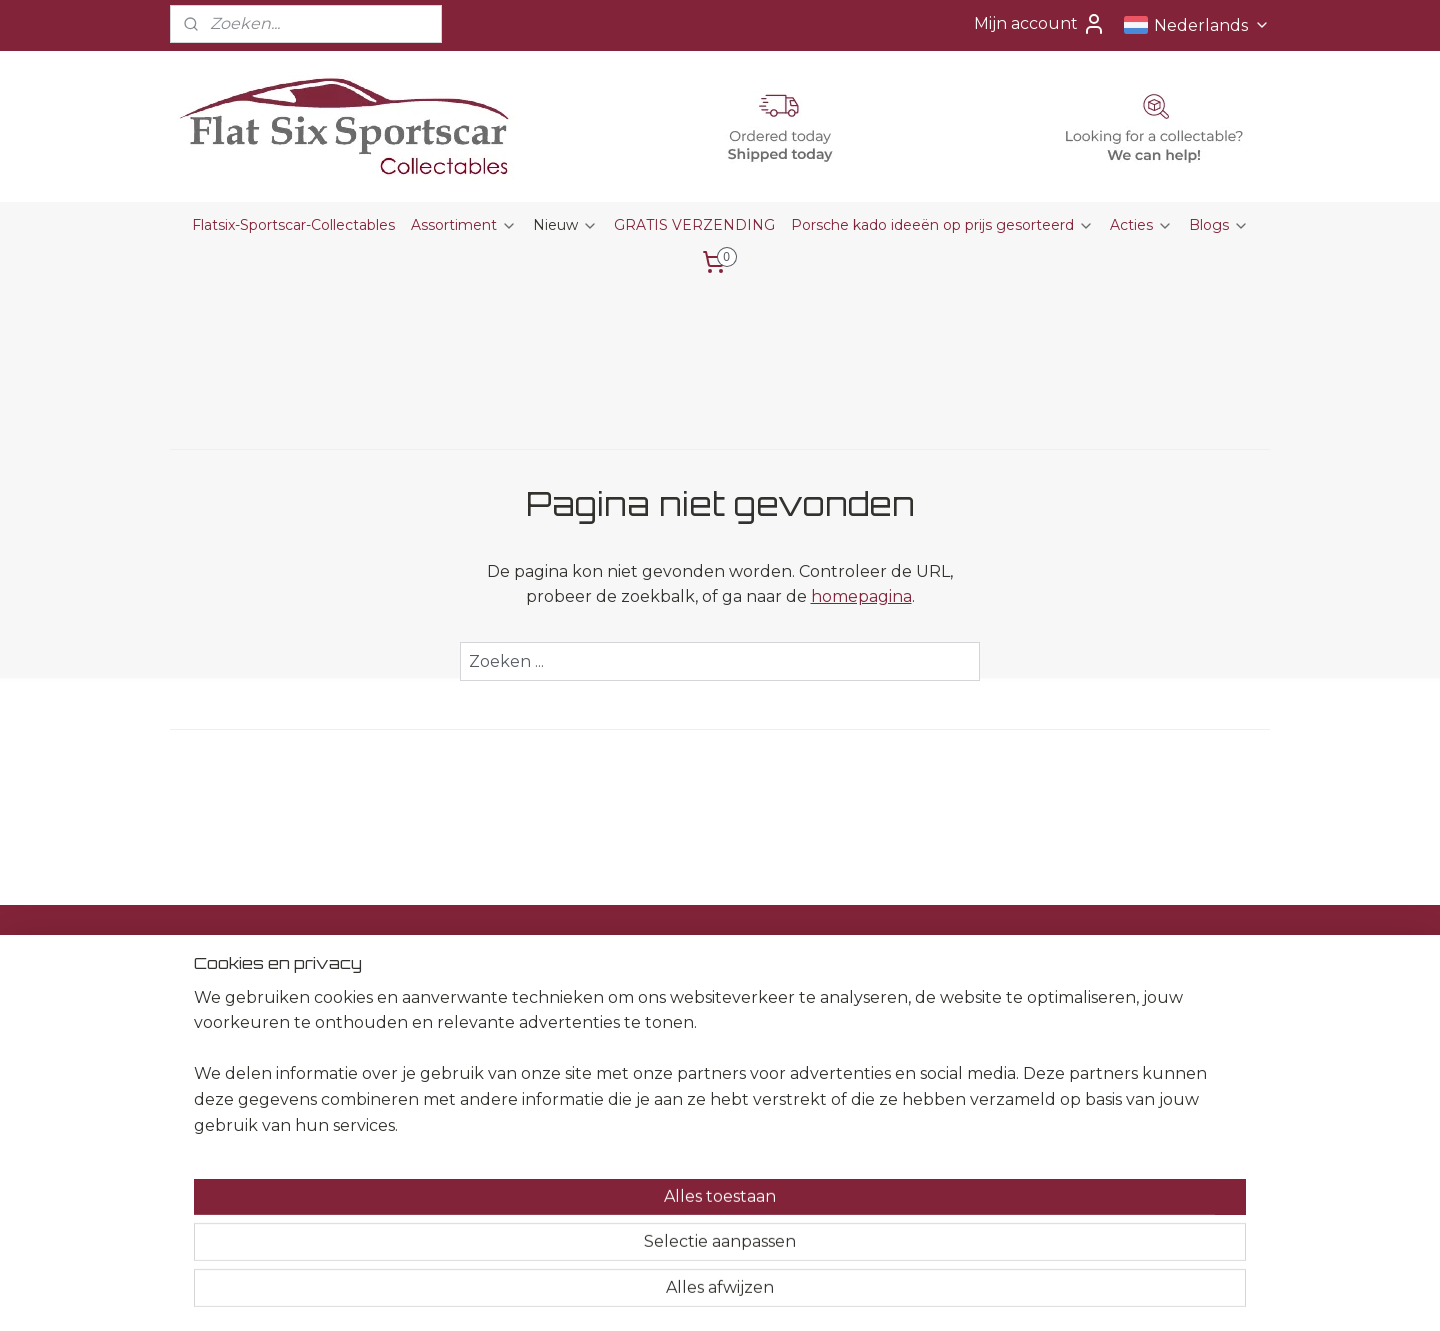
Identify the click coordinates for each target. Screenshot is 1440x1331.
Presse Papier (668, 1016)
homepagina (861, 596)
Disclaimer (436, 1061)
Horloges (652, 1106)
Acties (1141, 225)
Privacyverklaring (459, 1084)
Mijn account (1040, 24)
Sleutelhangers (672, 1084)
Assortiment (464, 225)
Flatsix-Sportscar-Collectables (293, 225)
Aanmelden (903, 1065)
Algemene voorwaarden (484, 1016)
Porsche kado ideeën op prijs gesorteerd (942, 225)
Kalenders (654, 1061)
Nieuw (565, 225)
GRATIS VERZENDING (694, 225)
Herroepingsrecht (462, 1039)
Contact (428, 994)
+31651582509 (227, 1106)
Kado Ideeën (665, 1039)
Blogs (1219, 225)
